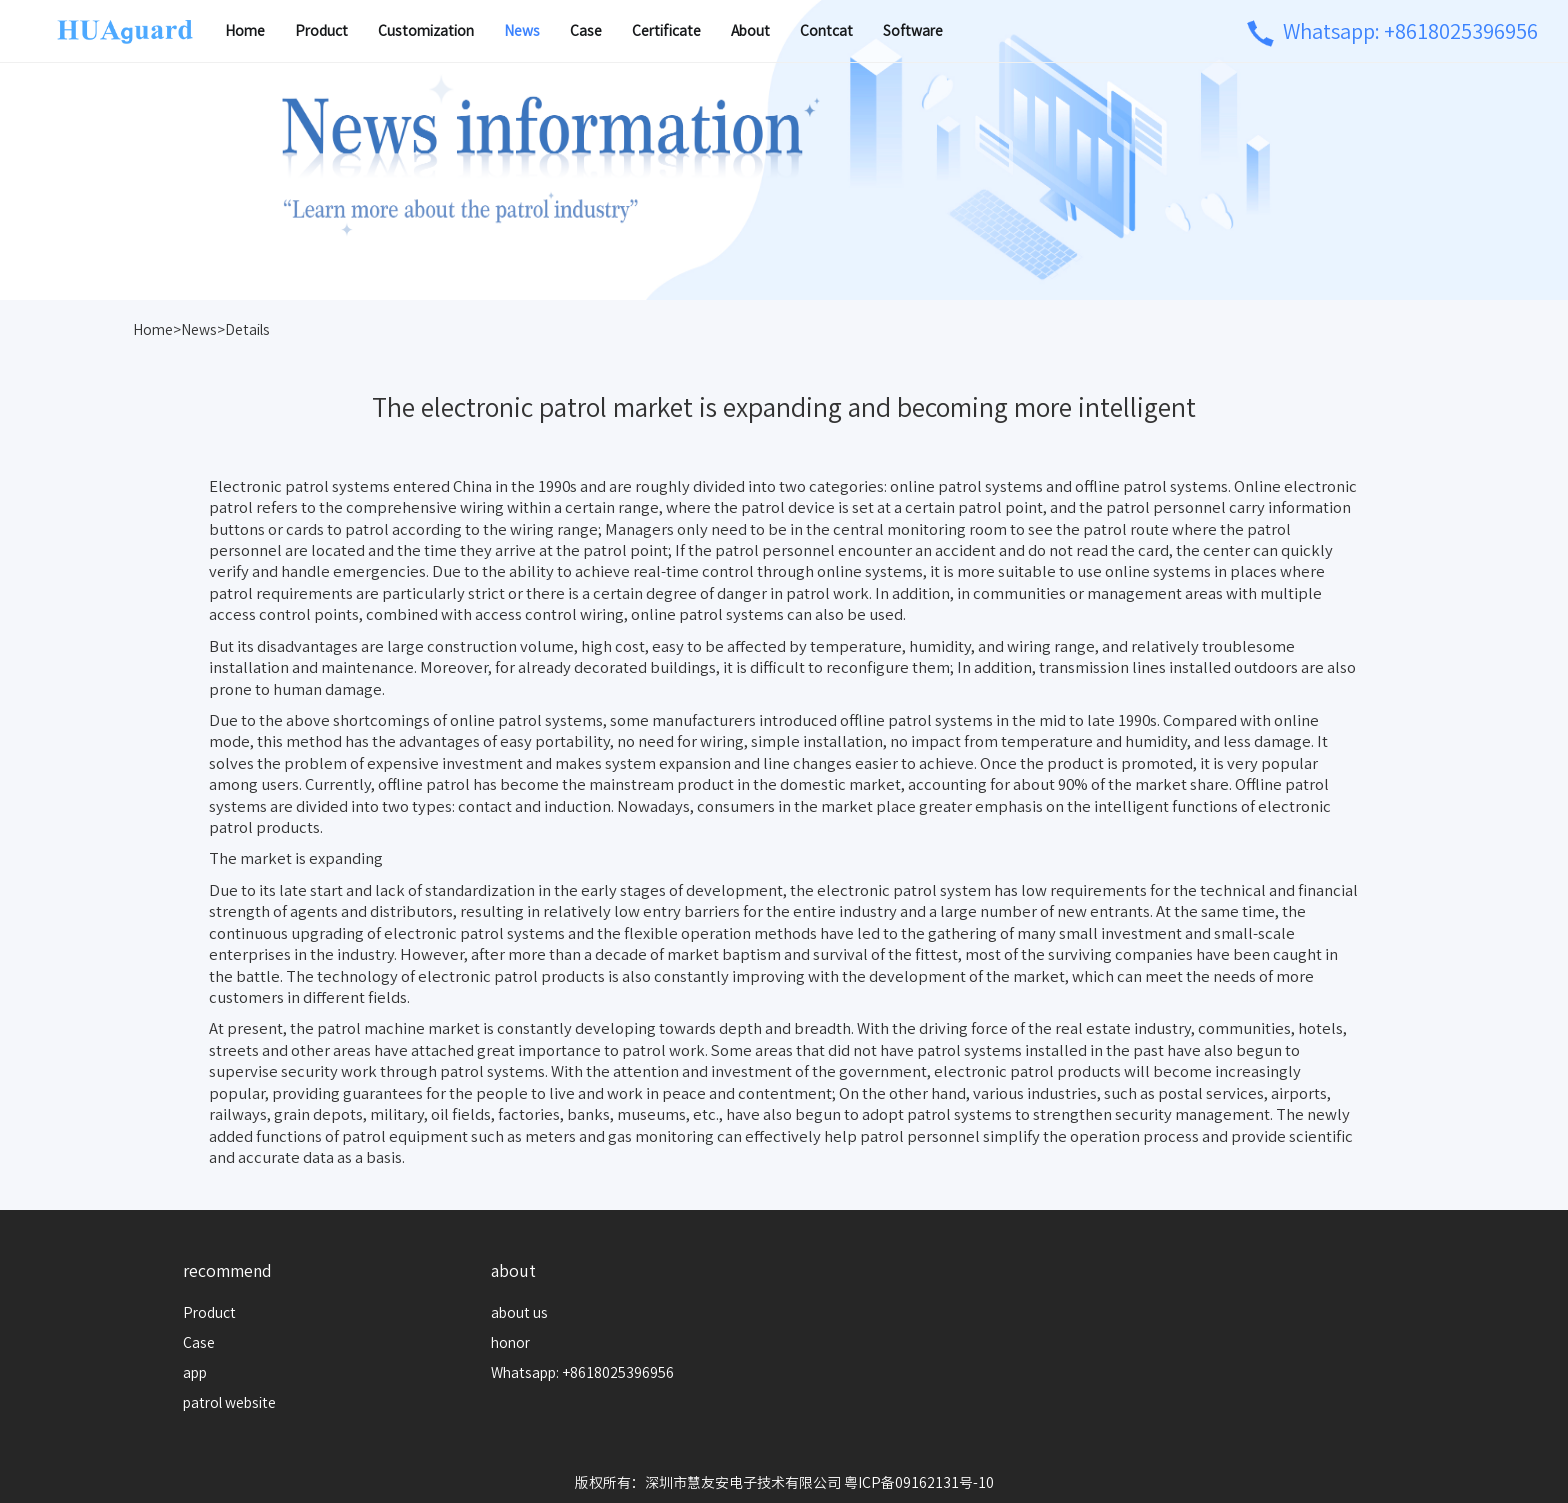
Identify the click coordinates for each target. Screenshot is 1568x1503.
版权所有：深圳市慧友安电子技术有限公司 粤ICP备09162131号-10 (784, 1483)
